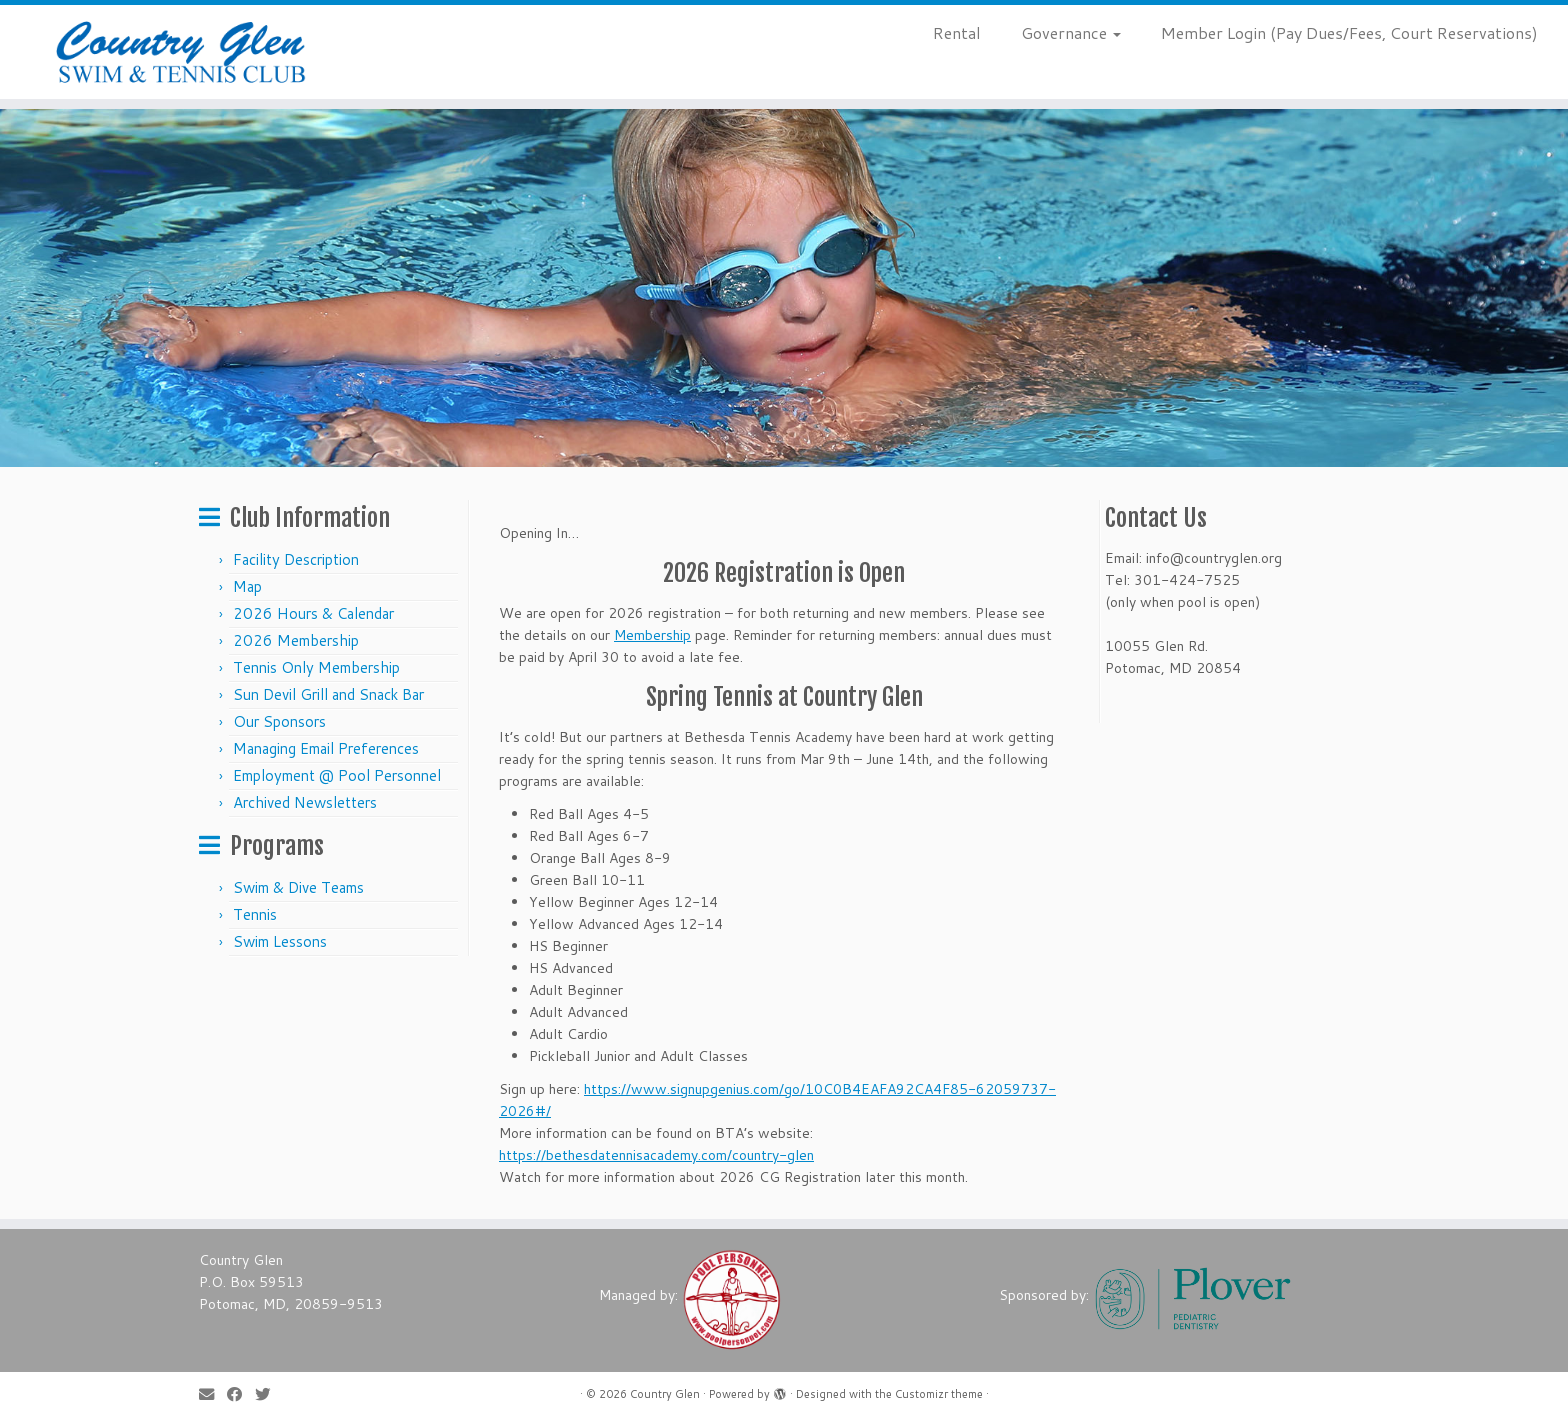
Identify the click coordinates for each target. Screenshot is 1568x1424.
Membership (652, 635)
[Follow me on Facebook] (241, 1394)
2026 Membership (296, 640)
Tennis (255, 914)
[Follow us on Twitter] (269, 1394)
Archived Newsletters (305, 802)
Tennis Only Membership (316, 667)
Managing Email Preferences (326, 748)
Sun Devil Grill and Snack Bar (328, 694)
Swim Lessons (280, 941)
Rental (957, 32)
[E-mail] (213, 1394)
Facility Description (296, 559)
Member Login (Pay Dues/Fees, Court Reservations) (1349, 32)
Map (247, 586)
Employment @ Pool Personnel (337, 775)
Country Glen (665, 1394)
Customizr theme (939, 1394)
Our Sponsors (279, 721)
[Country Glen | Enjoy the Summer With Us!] (181, 52)
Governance (1071, 32)
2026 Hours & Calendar (313, 613)
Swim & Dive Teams (298, 887)
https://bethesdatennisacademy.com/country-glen (656, 1155)
